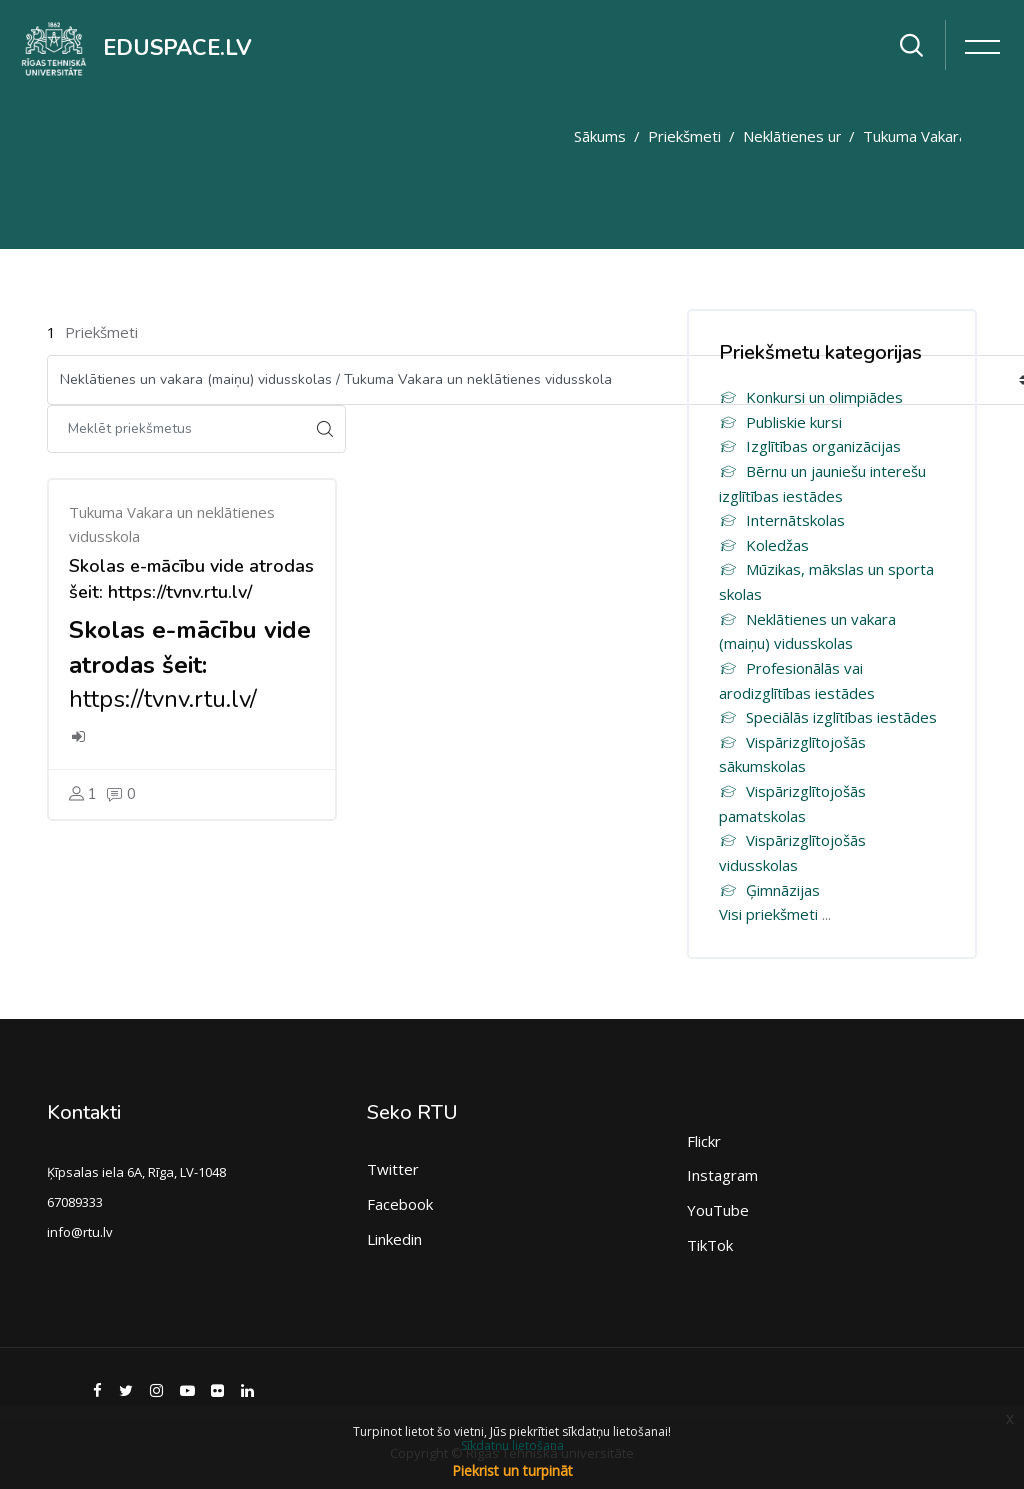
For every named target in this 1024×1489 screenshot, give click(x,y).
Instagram (722, 1175)
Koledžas (764, 545)
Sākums (600, 136)
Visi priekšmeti (768, 914)
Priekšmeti (684, 136)
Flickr (704, 1141)
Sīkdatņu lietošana (512, 1445)
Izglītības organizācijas (810, 446)
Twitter (393, 1169)
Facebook (400, 1204)
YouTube (718, 1210)
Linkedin (394, 1239)
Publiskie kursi (780, 422)
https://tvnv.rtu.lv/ (163, 699)
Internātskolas (782, 520)
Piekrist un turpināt (512, 1470)
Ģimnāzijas (769, 890)
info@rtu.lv (80, 1232)
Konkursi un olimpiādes (811, 397)
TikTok (710, 1245)
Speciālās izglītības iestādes (828, 717)
